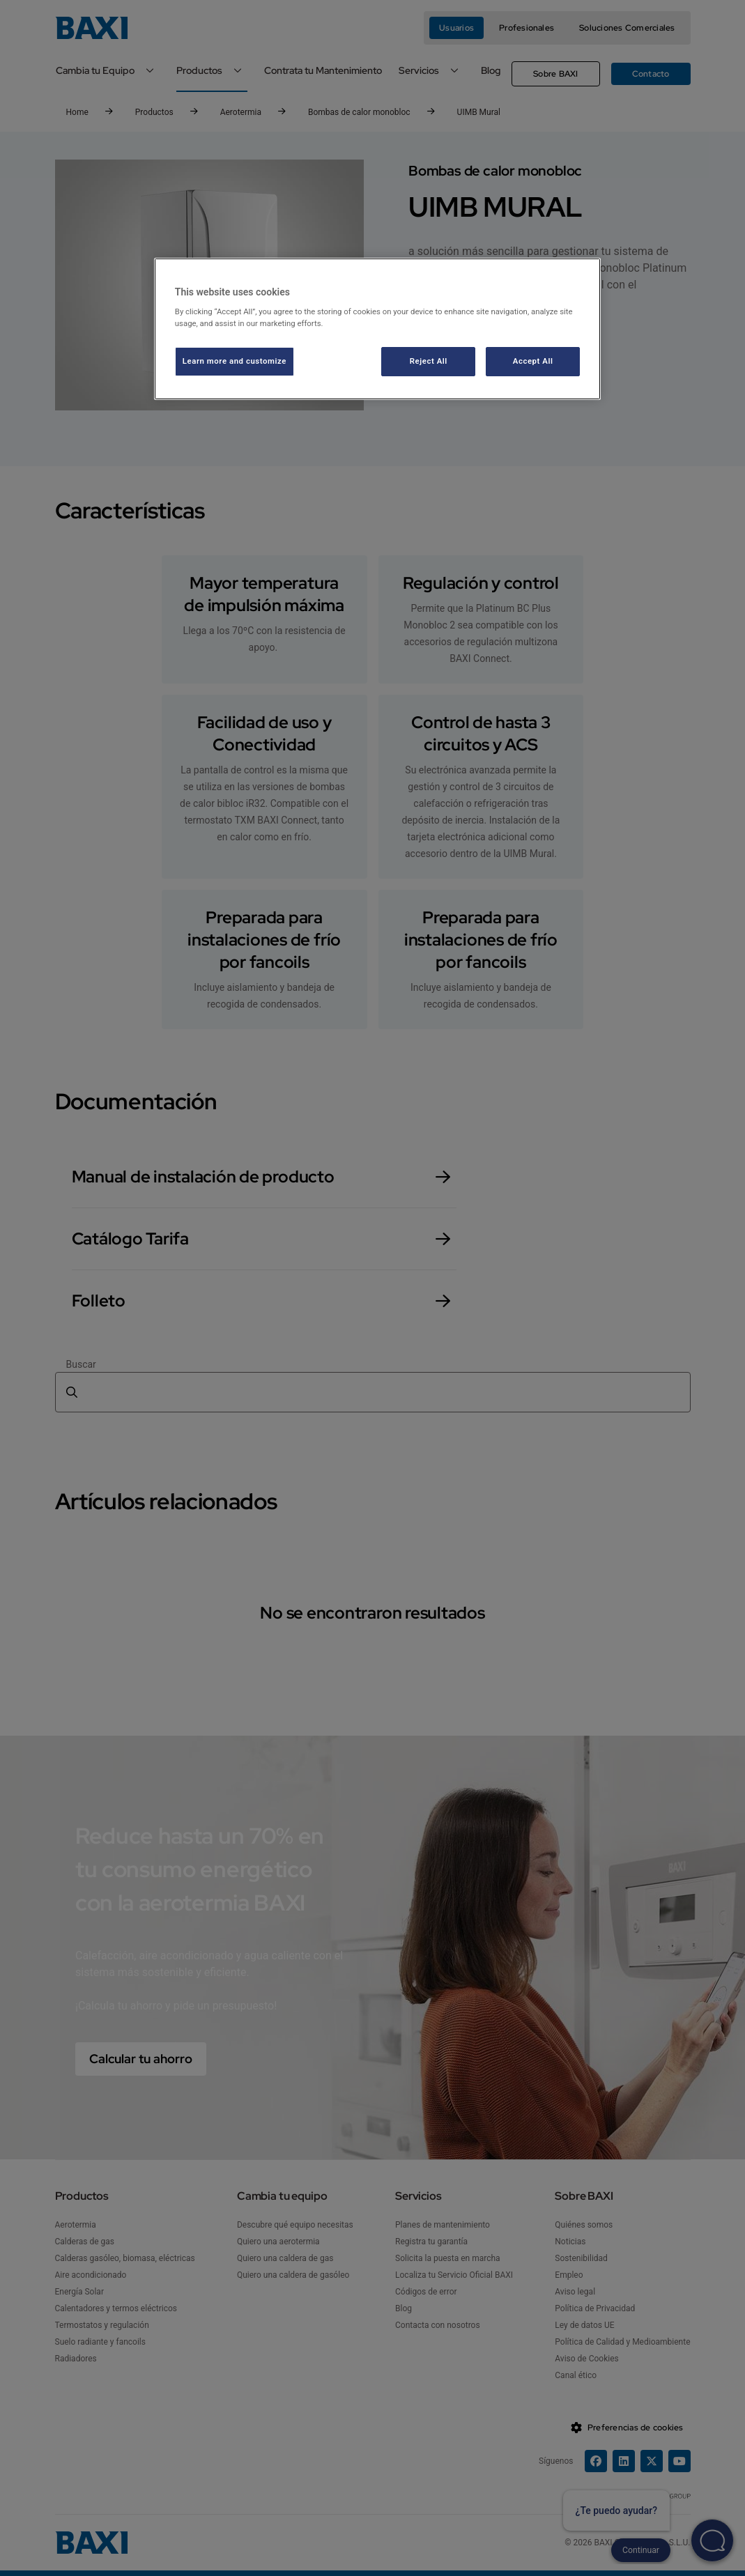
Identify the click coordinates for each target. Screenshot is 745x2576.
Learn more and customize (234, 361)
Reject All (428, 361)
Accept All (533, 361)
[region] (377, 329)
